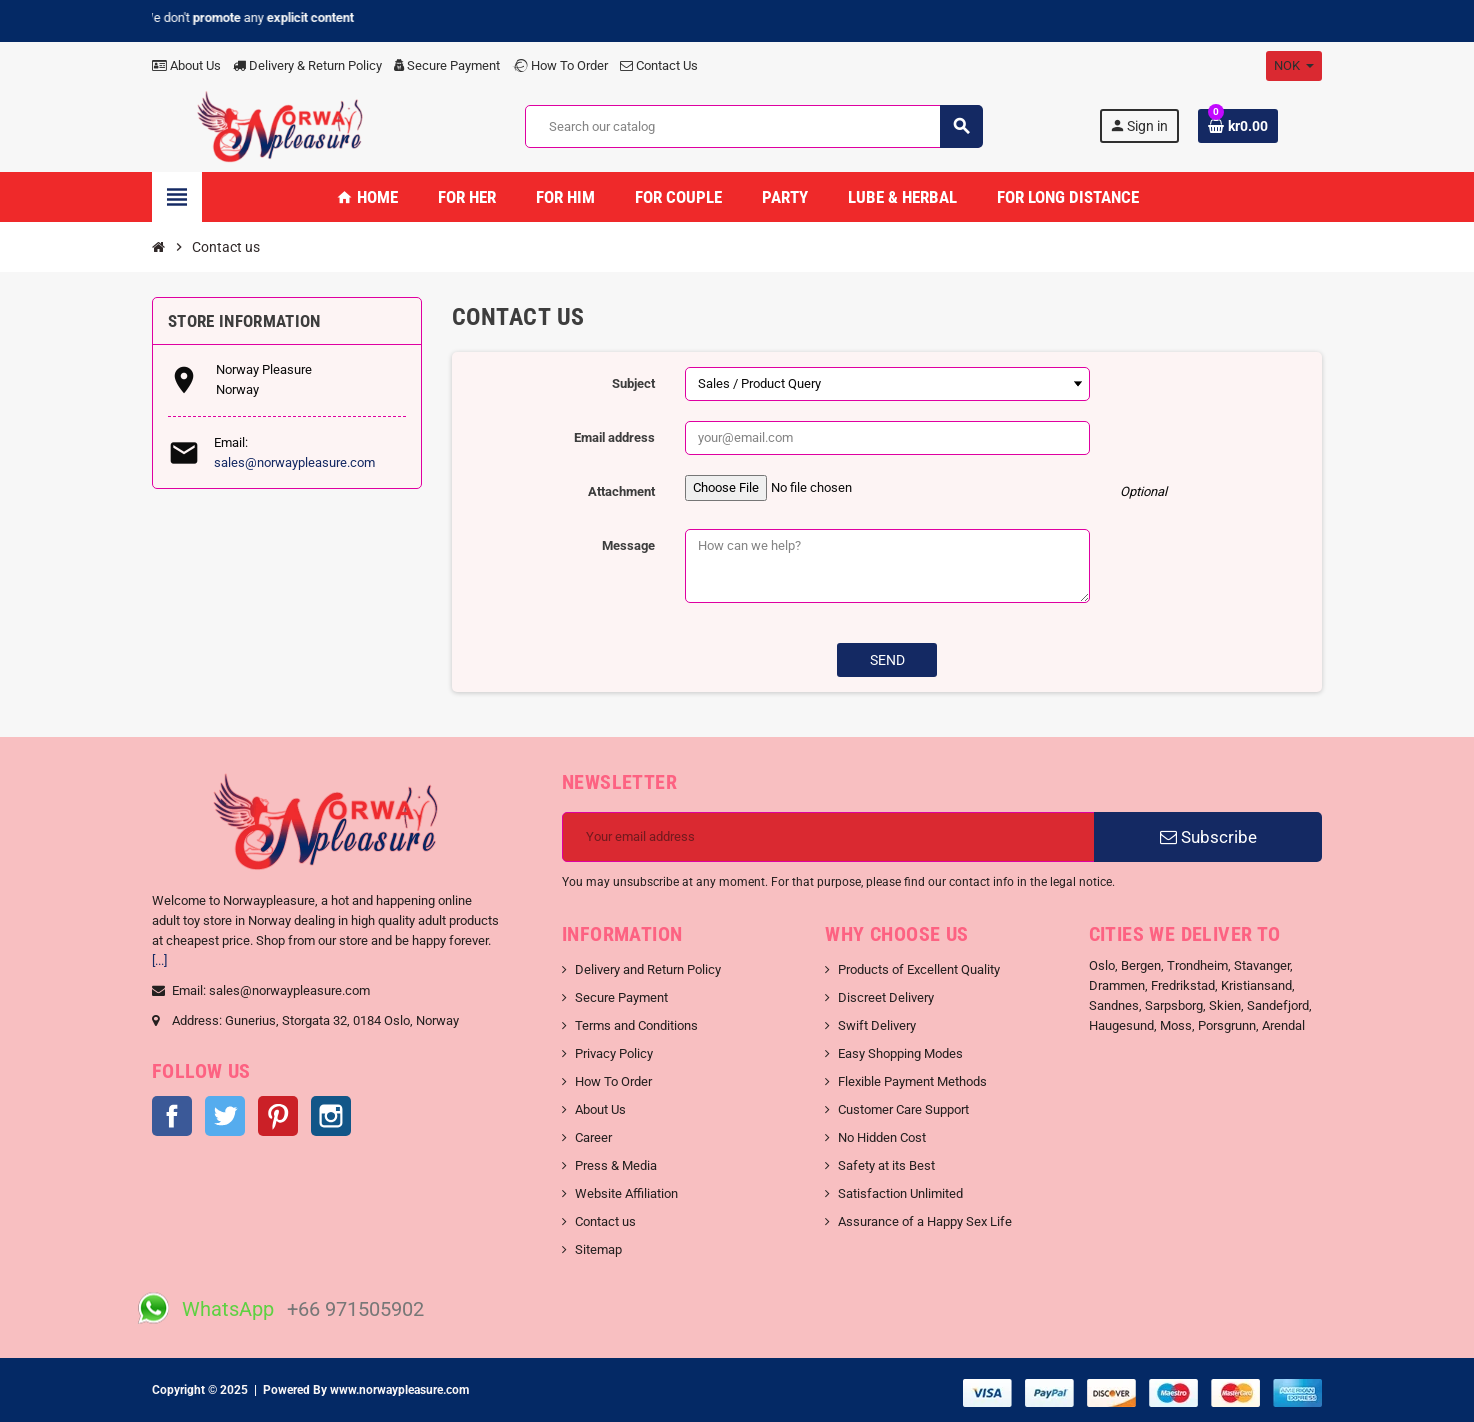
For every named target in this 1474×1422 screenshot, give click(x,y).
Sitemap (598, 1249)
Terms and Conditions (636, 1025)
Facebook (172, 1116)
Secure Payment (447, 65)
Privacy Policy (614, 1053)
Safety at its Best (886, 1165)
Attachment (621, 491)
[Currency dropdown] (1294, 66)
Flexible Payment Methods (912, 1081)
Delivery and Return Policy (648, 969)
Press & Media (616, 1165)
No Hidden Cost (882, 1137)
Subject (633, 383)
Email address (614, 437)
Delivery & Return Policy (307, 65)
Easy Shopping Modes (900, 1053)
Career (593, 1137)
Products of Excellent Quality (919, 969)
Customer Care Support (903, 1109)
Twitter (225, 1116)
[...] (159, 960)
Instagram (331, 1116)
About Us (186, 65)
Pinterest (278, 1116)
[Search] (753, 126)
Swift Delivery (877, 1025)
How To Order (560, 65)
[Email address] (828, 837)
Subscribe (1208, 837)
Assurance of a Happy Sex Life (925, 1221)
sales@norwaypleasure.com (294, 462)
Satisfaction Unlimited (900, 1193)
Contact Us (659, 65)
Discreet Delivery (886, 997)
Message (628, 545)
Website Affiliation (626, 1193)
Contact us (605, 1221)
